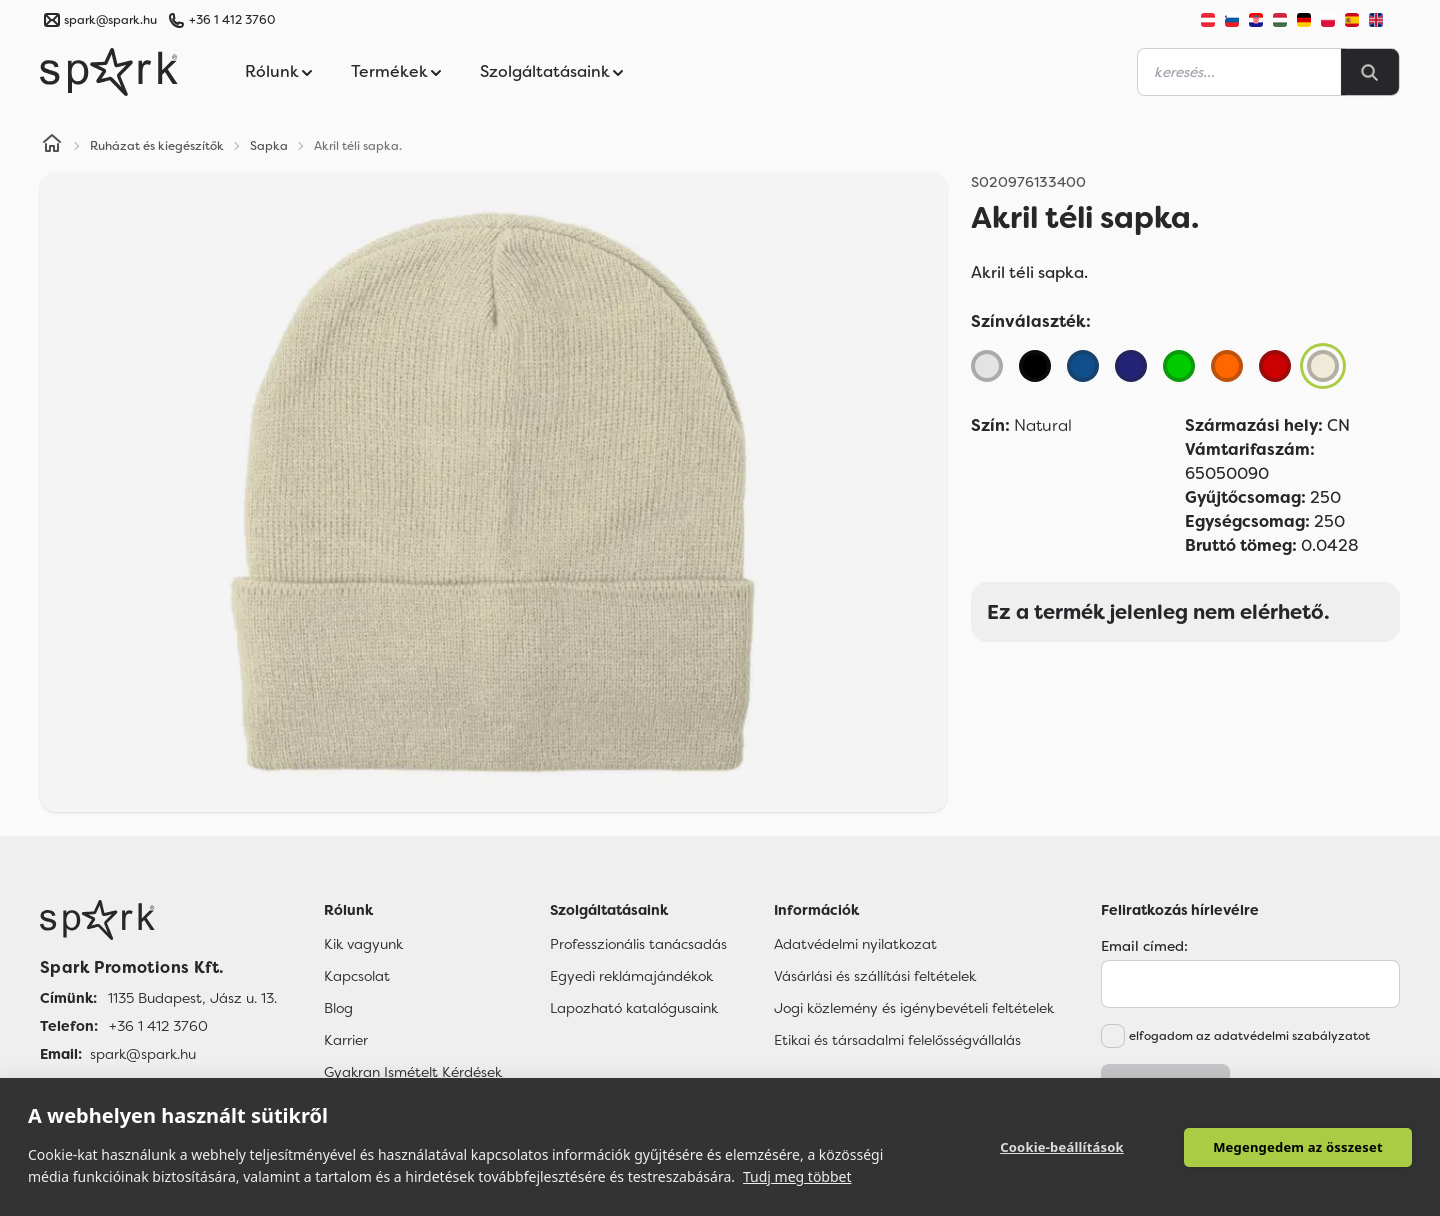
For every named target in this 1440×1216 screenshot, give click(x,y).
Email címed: (1144, 946)
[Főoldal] (158, 920)
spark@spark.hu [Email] (143, 1054)
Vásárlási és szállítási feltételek (875, 976)
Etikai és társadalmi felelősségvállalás (897, 1040)
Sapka (269, 146)
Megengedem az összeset (1298, 1147)
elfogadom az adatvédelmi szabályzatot (1249, 1036)
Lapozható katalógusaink (634, 1008)
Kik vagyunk (363, 944)
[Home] (52, 146)
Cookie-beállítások (1062, 1147)
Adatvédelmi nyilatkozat (855, 944)
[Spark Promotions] (109, 72)
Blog (338, 1008)
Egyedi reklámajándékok (631, 976)
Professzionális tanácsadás (638, 944)
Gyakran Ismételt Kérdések (413, 1072)
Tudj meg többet (797, 1176)
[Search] (1370, 72)
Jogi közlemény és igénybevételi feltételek (914, 1008)
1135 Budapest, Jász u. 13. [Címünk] (192, 998)
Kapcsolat (357, 976)
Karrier (346, 1040)
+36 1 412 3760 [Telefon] (158, 1026)
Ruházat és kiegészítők (157, 146)
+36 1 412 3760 (232, 20)
